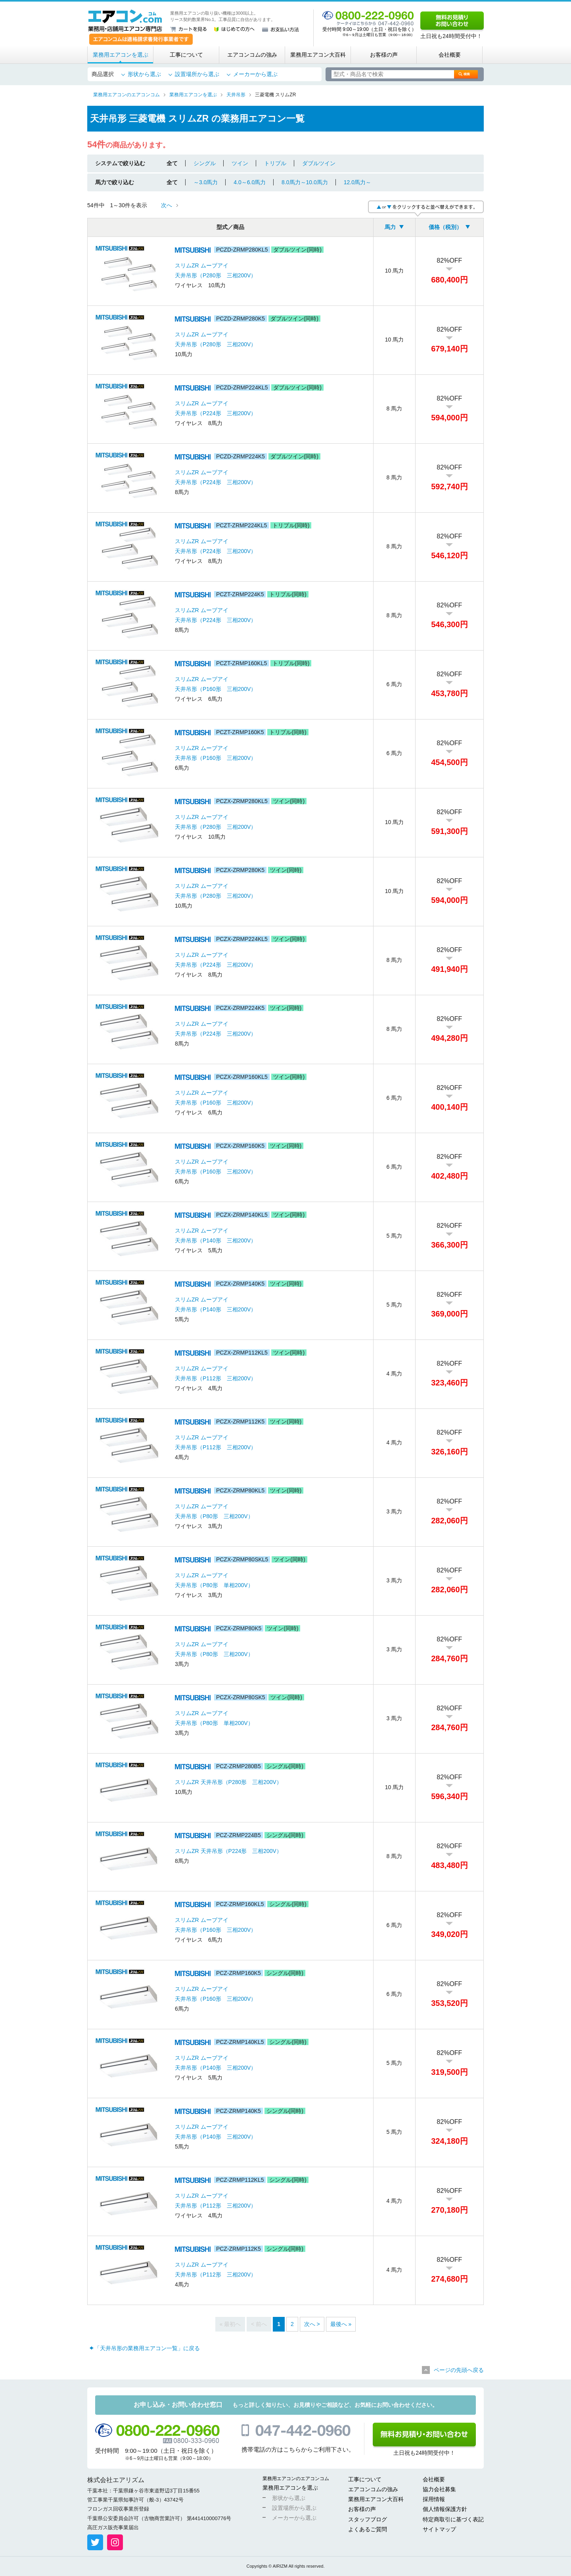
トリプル (275, 163)
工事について (186, 55)
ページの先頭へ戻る (459, 2370)
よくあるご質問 (367, 2529)
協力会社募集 (439, 2489)
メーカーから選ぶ (255, 74)
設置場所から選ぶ (197, 74)
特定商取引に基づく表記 (453, 2519)
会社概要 (450, 55)
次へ (166, 205)
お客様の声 (384, 55)
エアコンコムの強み (252, 55)
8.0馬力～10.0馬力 (305, 182)
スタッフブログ (367, 2519)
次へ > (312, 2324)
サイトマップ (439, 2529)
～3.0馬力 (206, 182)
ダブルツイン (318, 163)
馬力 (390, 227)
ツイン (240, 163)
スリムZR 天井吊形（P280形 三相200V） (228, 1782)
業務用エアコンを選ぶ (120, 55)
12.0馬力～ (357, 182)
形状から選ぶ (144, 74)
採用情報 (434, 2499)
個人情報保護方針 (445, 2509)
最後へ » (341, 2324)
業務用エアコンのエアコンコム (296, 2478)
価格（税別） (445, 227)
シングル (205, 163)
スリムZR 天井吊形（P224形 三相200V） (228, 1851)
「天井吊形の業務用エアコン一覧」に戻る (147, 2348)
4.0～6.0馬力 (250, 182)
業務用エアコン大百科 (318, 55)
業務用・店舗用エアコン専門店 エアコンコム (125, 21)
